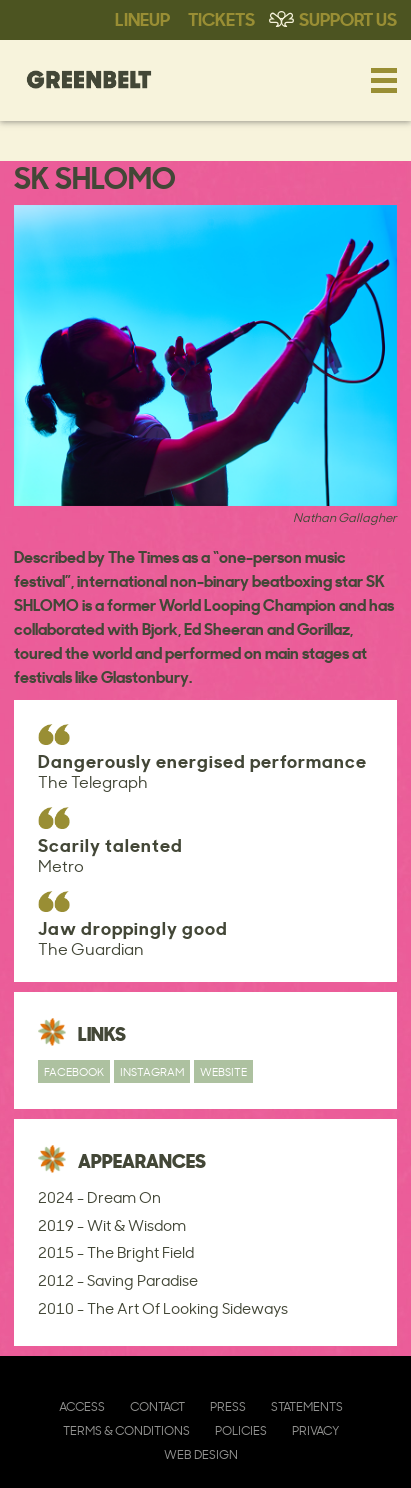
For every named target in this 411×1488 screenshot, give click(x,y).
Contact (157, 1406)
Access (82, 1406)
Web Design (201, 1454)
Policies (241, 1430)
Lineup (142, 18)
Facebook (74, 1071)
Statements (307, 1406)
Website (223, 1071)
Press (228, 1406)
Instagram (152, 1071)
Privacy (315, 1430)
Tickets (221, 18)
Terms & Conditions (126, 1430)
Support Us (348, 18)
